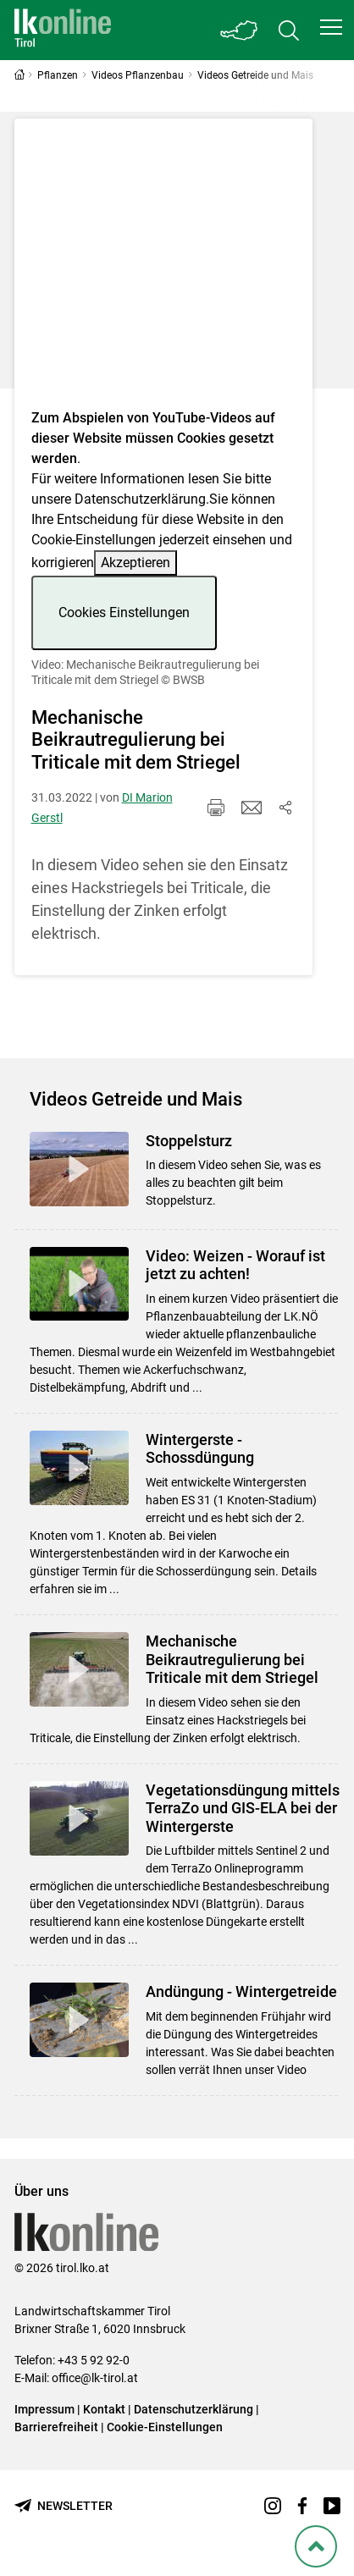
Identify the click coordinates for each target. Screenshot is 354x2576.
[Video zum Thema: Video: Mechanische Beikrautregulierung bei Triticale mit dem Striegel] (163, 268)
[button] (331, 27)
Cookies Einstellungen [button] (124, 612)
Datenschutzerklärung (140, 499)
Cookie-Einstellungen (165, 2427)
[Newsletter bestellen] (63, 2506)
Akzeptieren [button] (135, 562)
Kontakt (104, 2409)
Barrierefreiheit (56, 2427)
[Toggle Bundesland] (239, 30)
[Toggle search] (289, 30)
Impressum (44, 2409)
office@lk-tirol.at (95, 2378)
